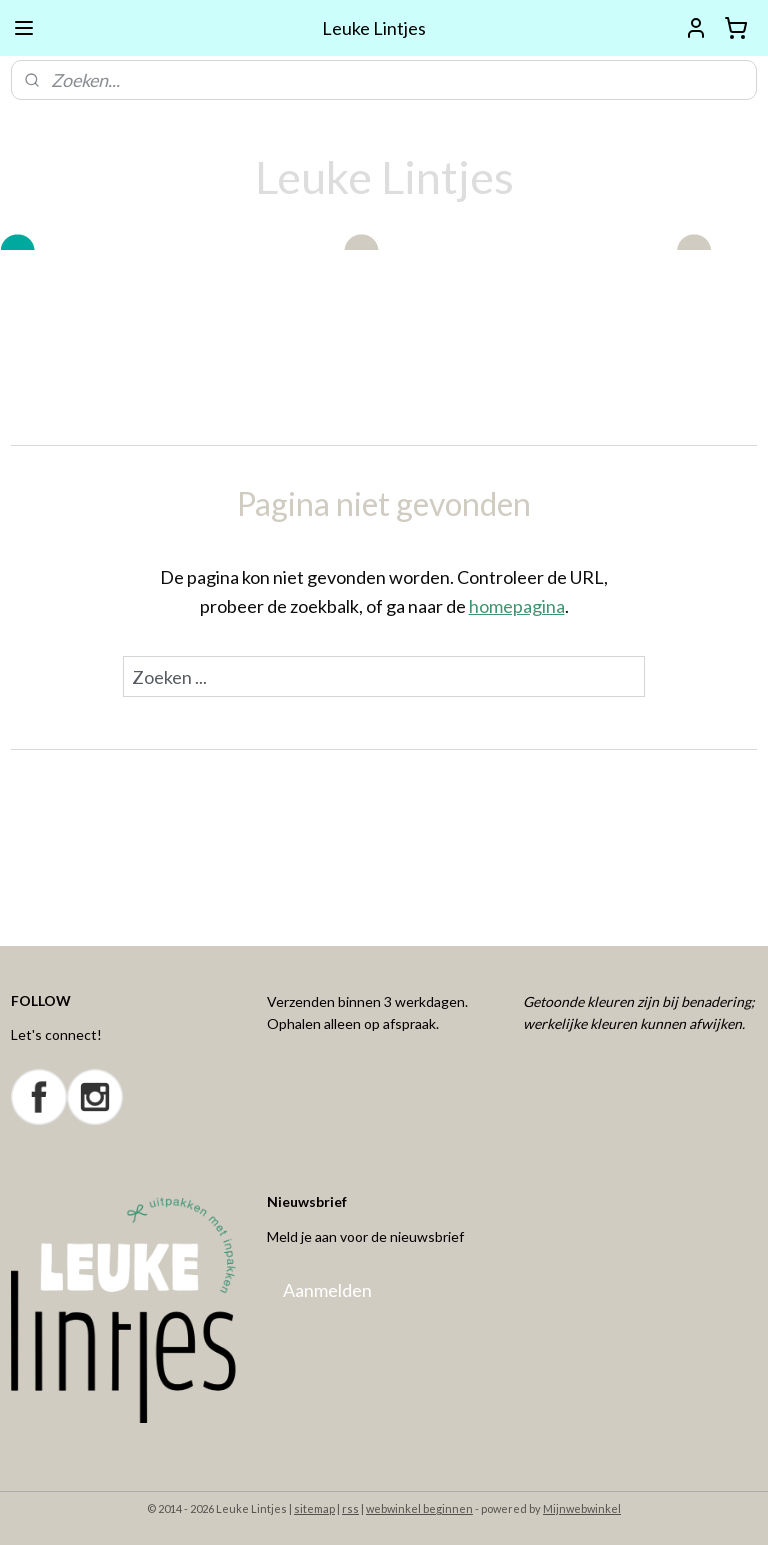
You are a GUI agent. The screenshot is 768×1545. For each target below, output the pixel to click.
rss (350, 1508)
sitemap (314, 1508)
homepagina (517, 606)
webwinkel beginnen (419, 1508)
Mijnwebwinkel (582, 1508)
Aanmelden (327, 1290)
